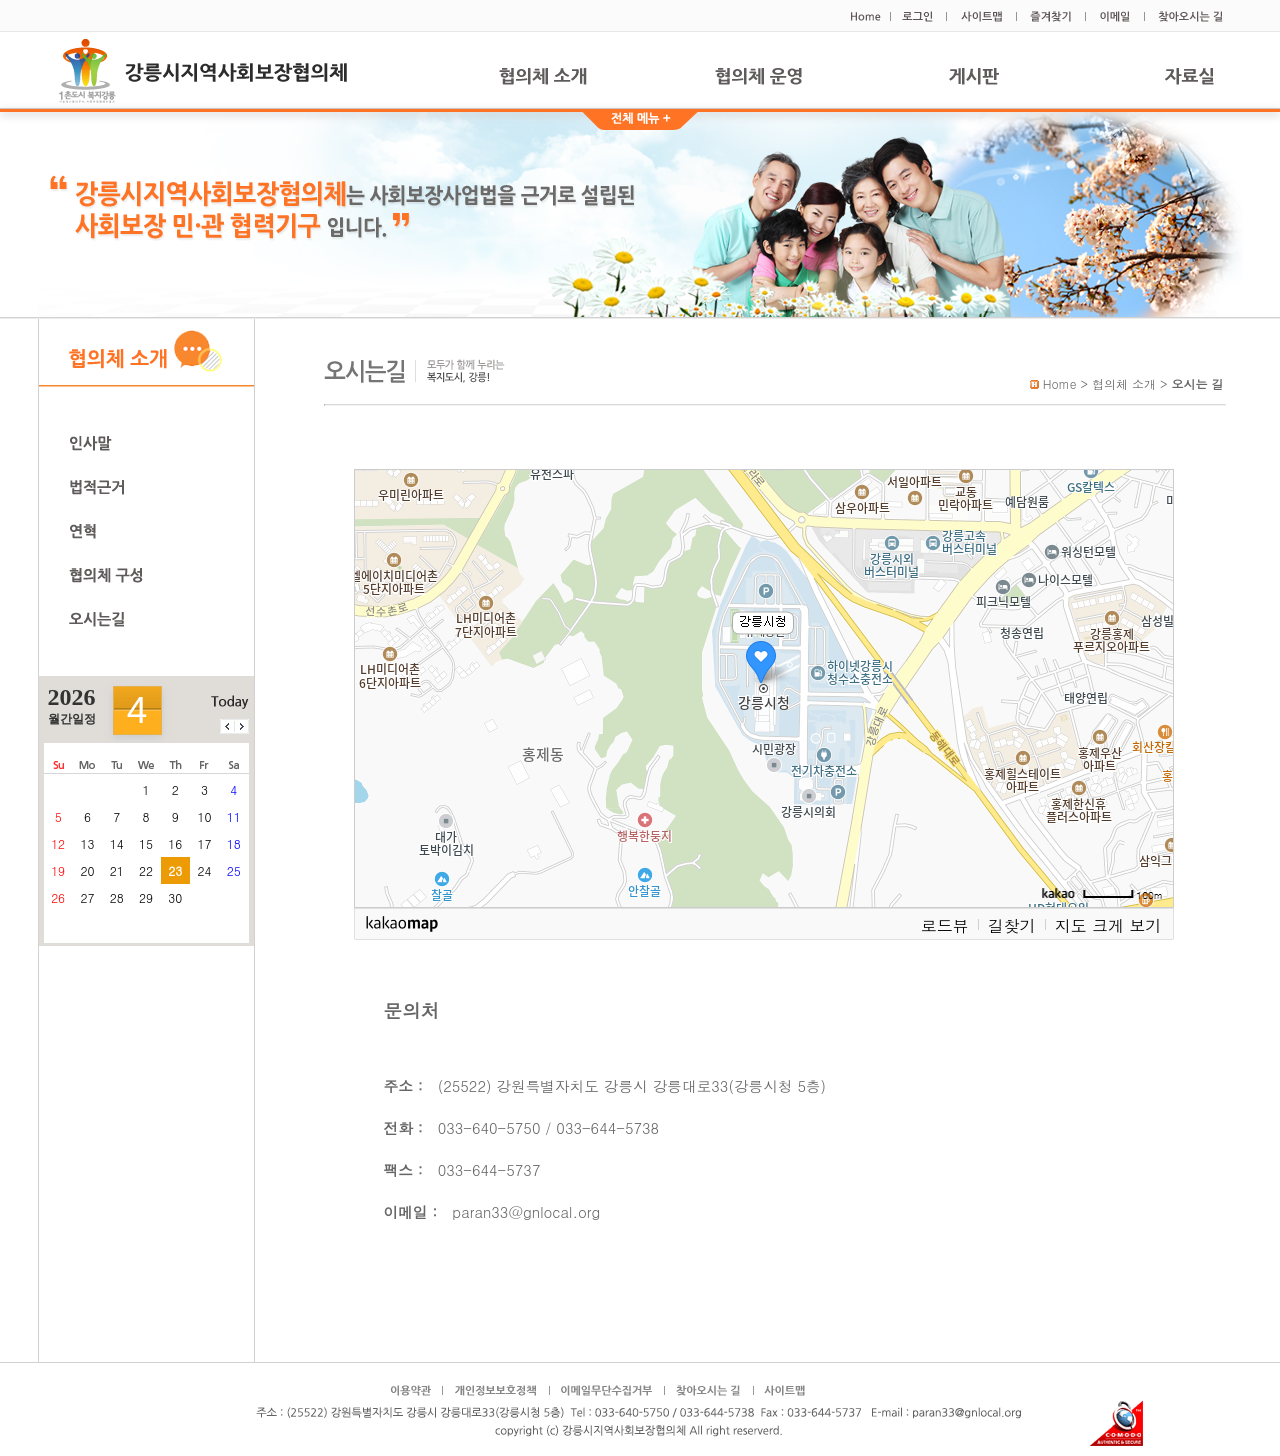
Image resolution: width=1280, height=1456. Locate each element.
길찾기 (1012, 925)
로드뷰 (945, 925)
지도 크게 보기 (1108, 925)
